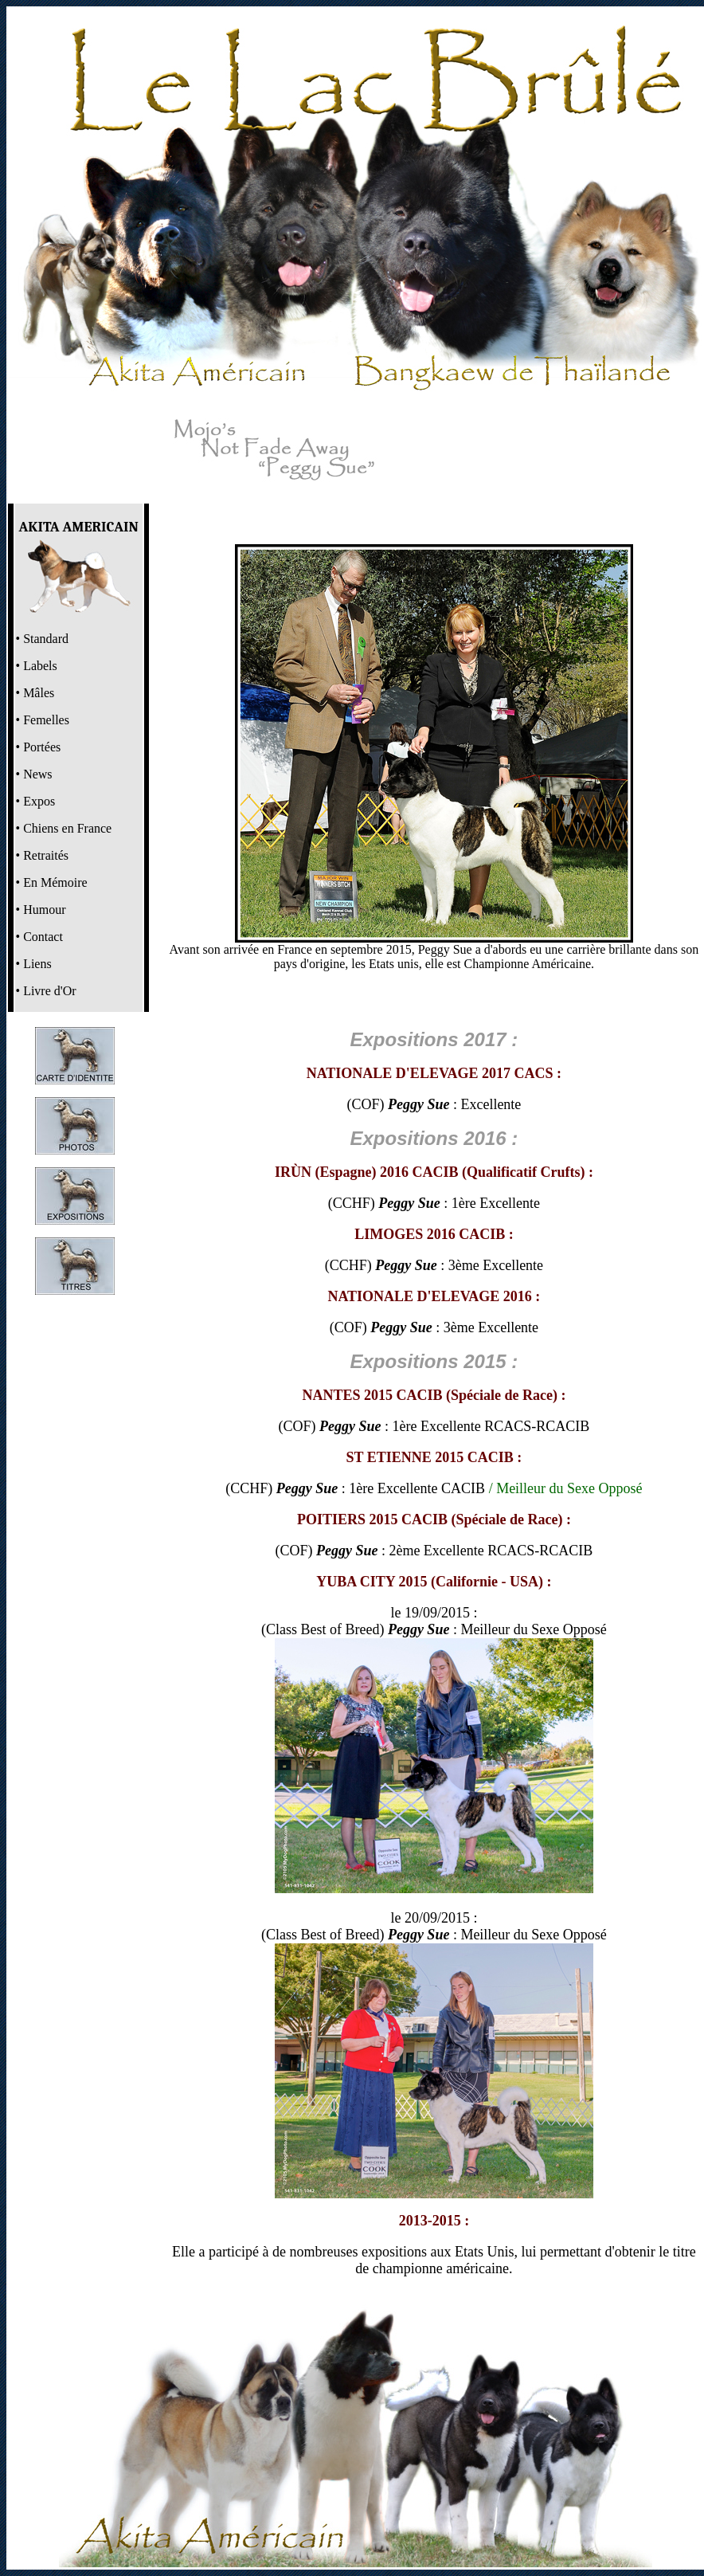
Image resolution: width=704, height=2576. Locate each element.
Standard (45, 638)
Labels (40, 665)
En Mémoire (55, 882)
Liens (37, 963)
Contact (43, 936)
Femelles (46, 720)
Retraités (45, 855)
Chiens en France (67, 828)
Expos (39, 801)
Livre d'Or (49, 991)
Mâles (38, 693)
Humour (44, 909)
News (37, 774)
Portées (42, 747)
